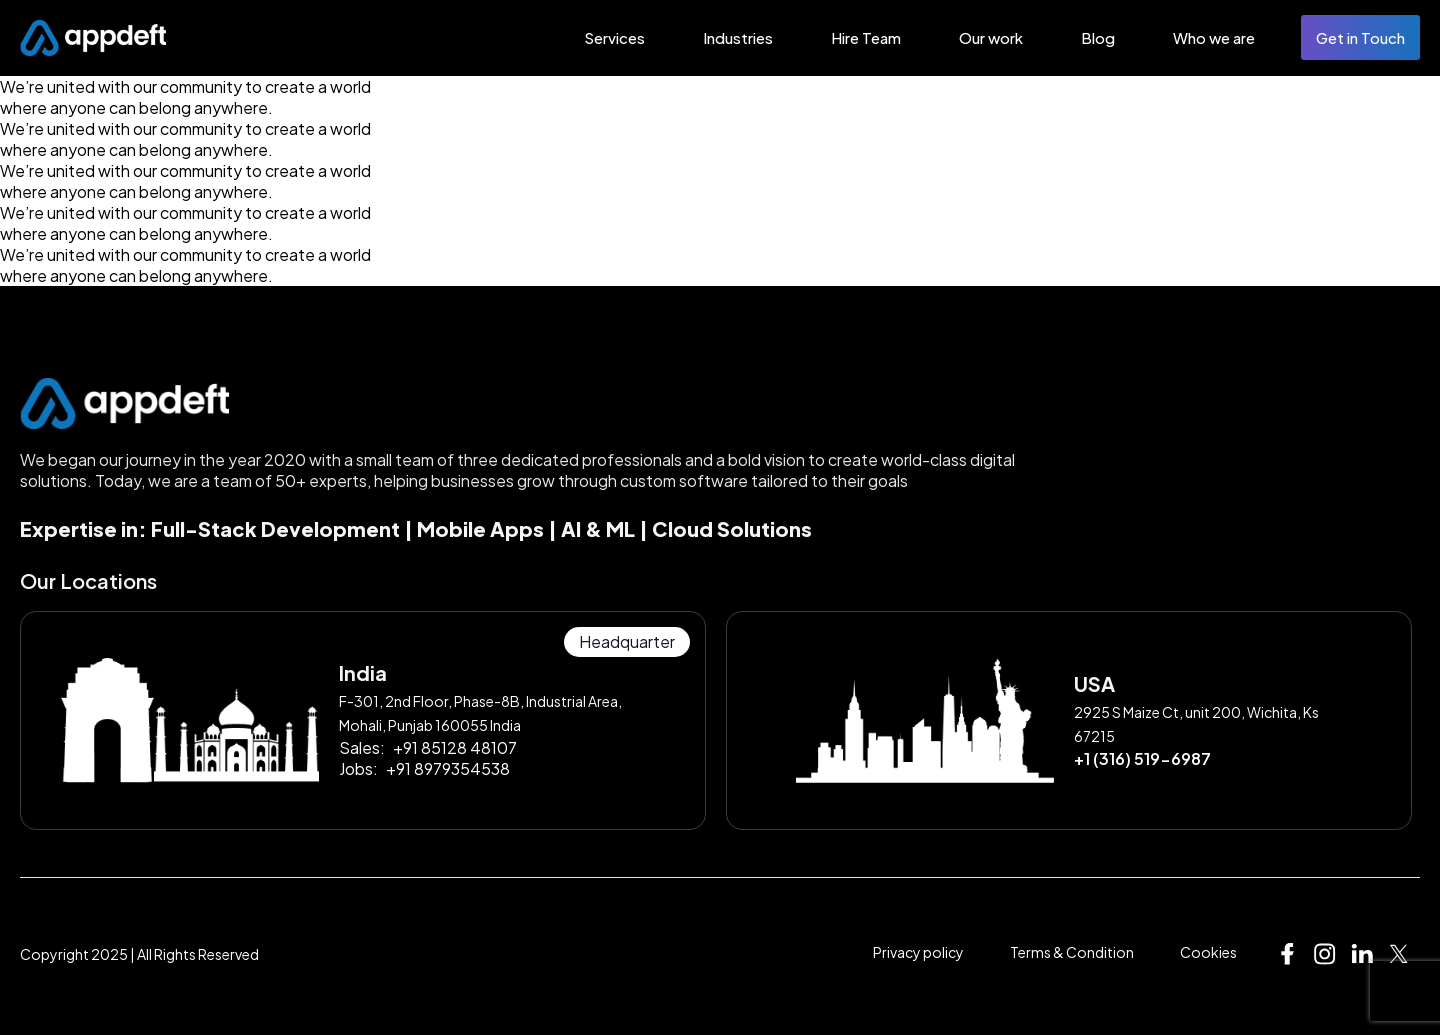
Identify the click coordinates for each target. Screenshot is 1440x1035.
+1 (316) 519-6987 (1142, 758)
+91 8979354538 (448, 768)
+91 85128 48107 (455, 747)
